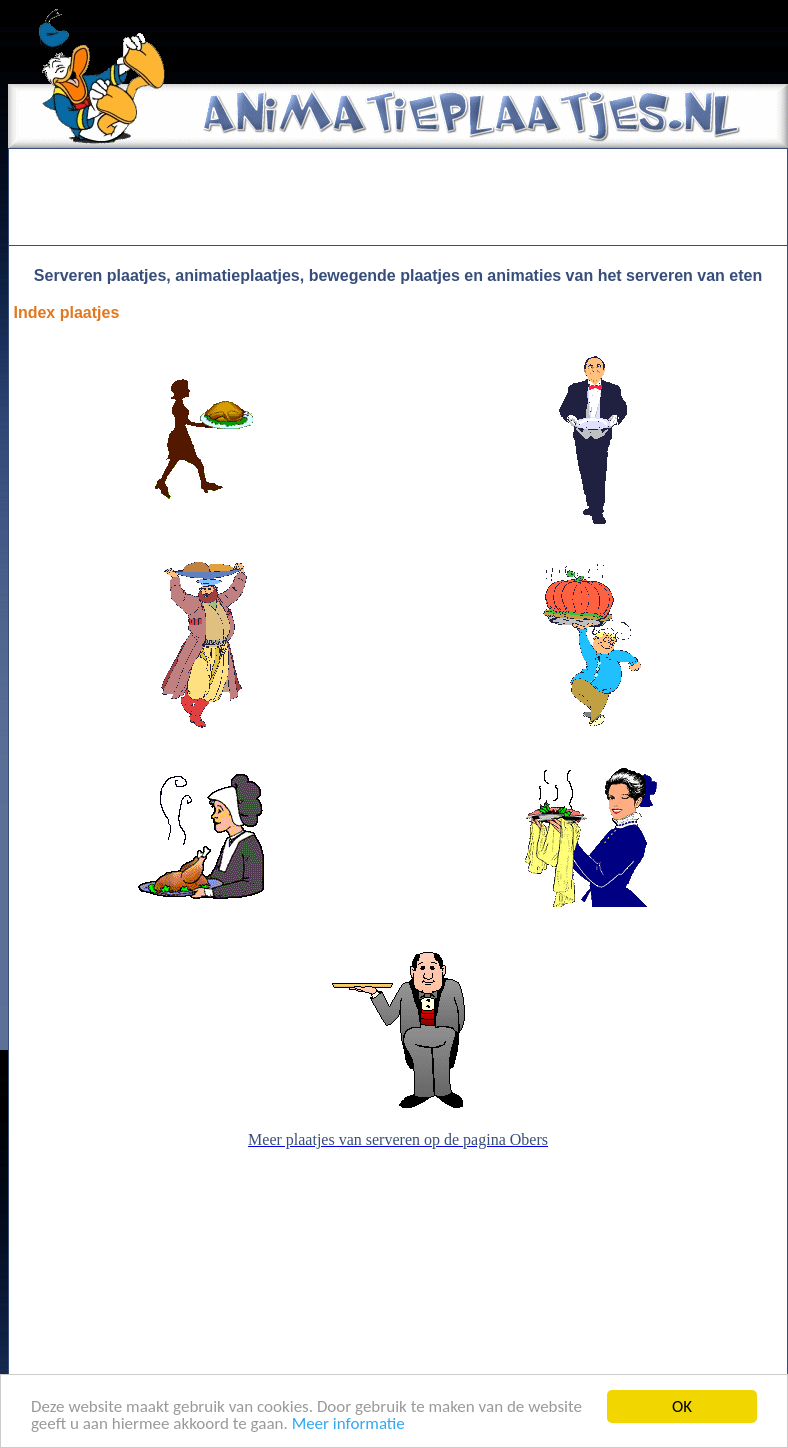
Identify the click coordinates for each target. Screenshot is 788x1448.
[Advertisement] (398, 197)
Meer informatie (348, 1424)
